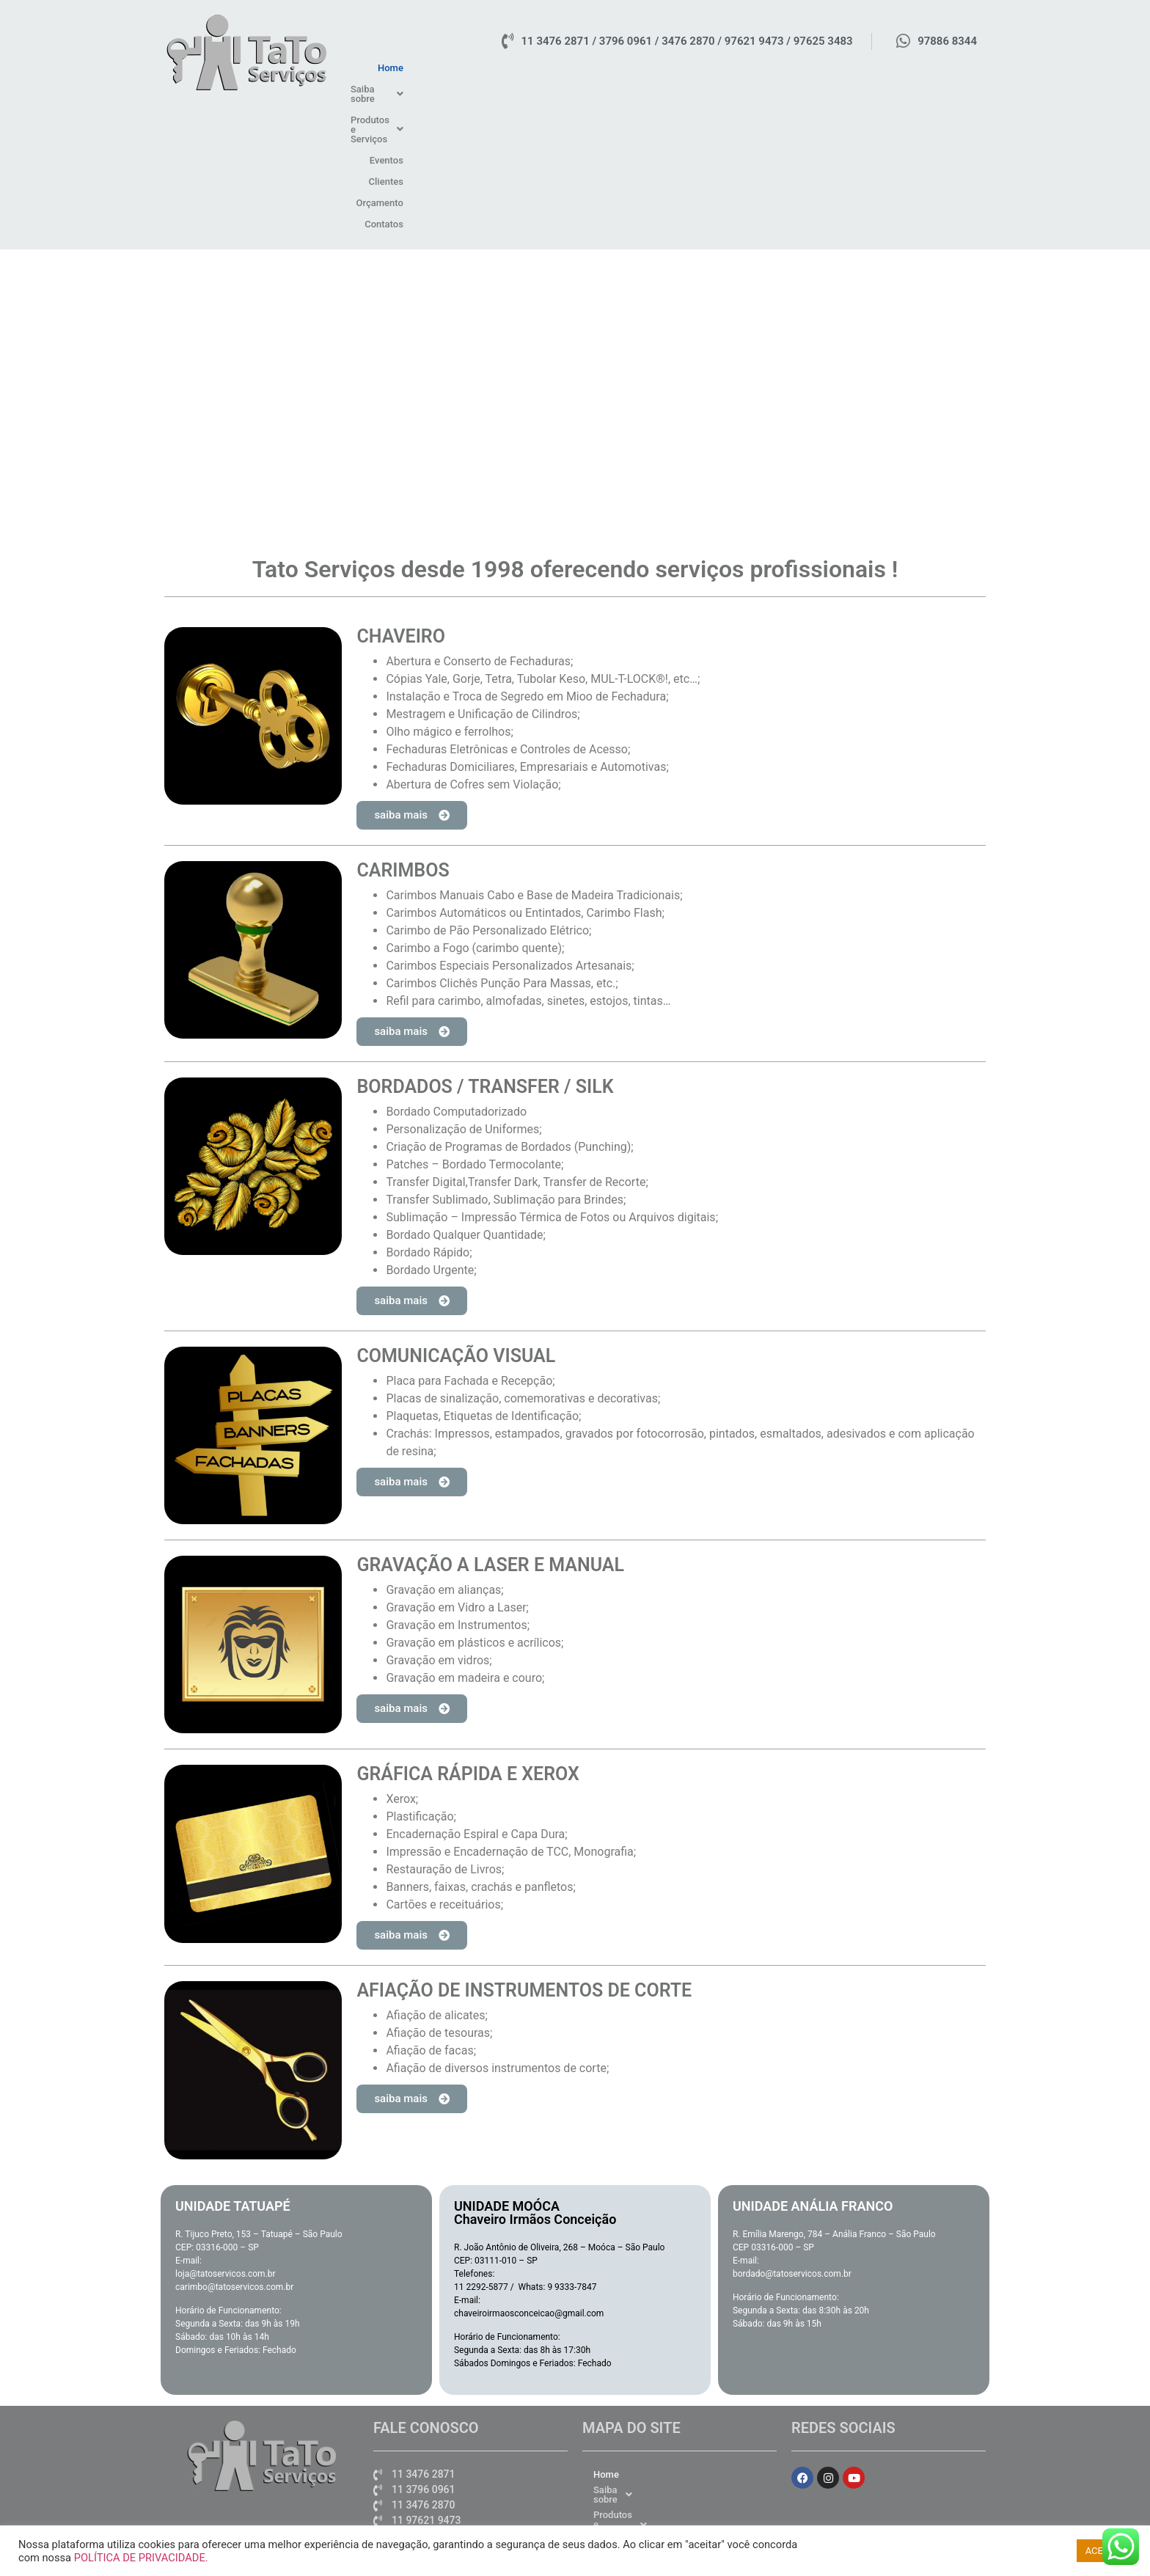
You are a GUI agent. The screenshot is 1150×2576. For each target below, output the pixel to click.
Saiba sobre (619, 67)
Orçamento (901, 67)
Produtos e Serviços (716, 67)
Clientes (846, 67)
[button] (619, 67)
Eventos (797, 67)
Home (560, 67)
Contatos (959, 67)
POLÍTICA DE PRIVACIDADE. (141, 2557)
